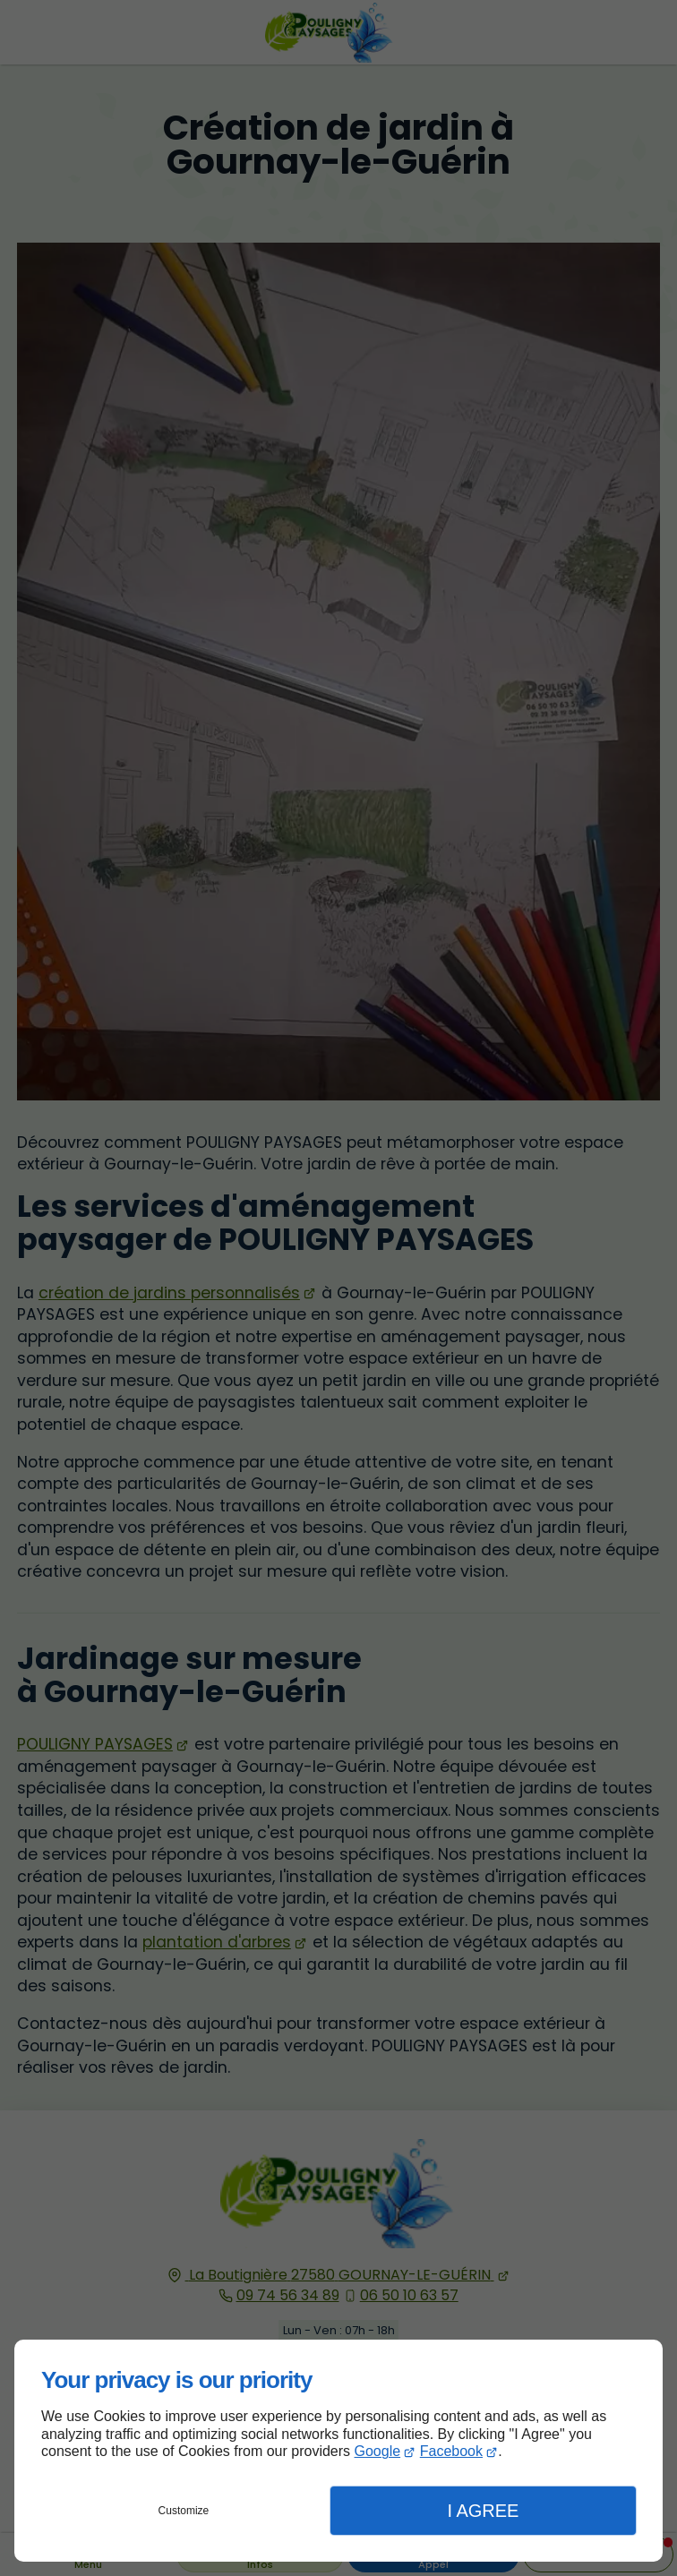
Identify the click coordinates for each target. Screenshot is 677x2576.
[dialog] (338, 2451)
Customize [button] (184, 2510)
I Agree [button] (482, 2510)
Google (378, 2451)
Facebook (451, 2451)
